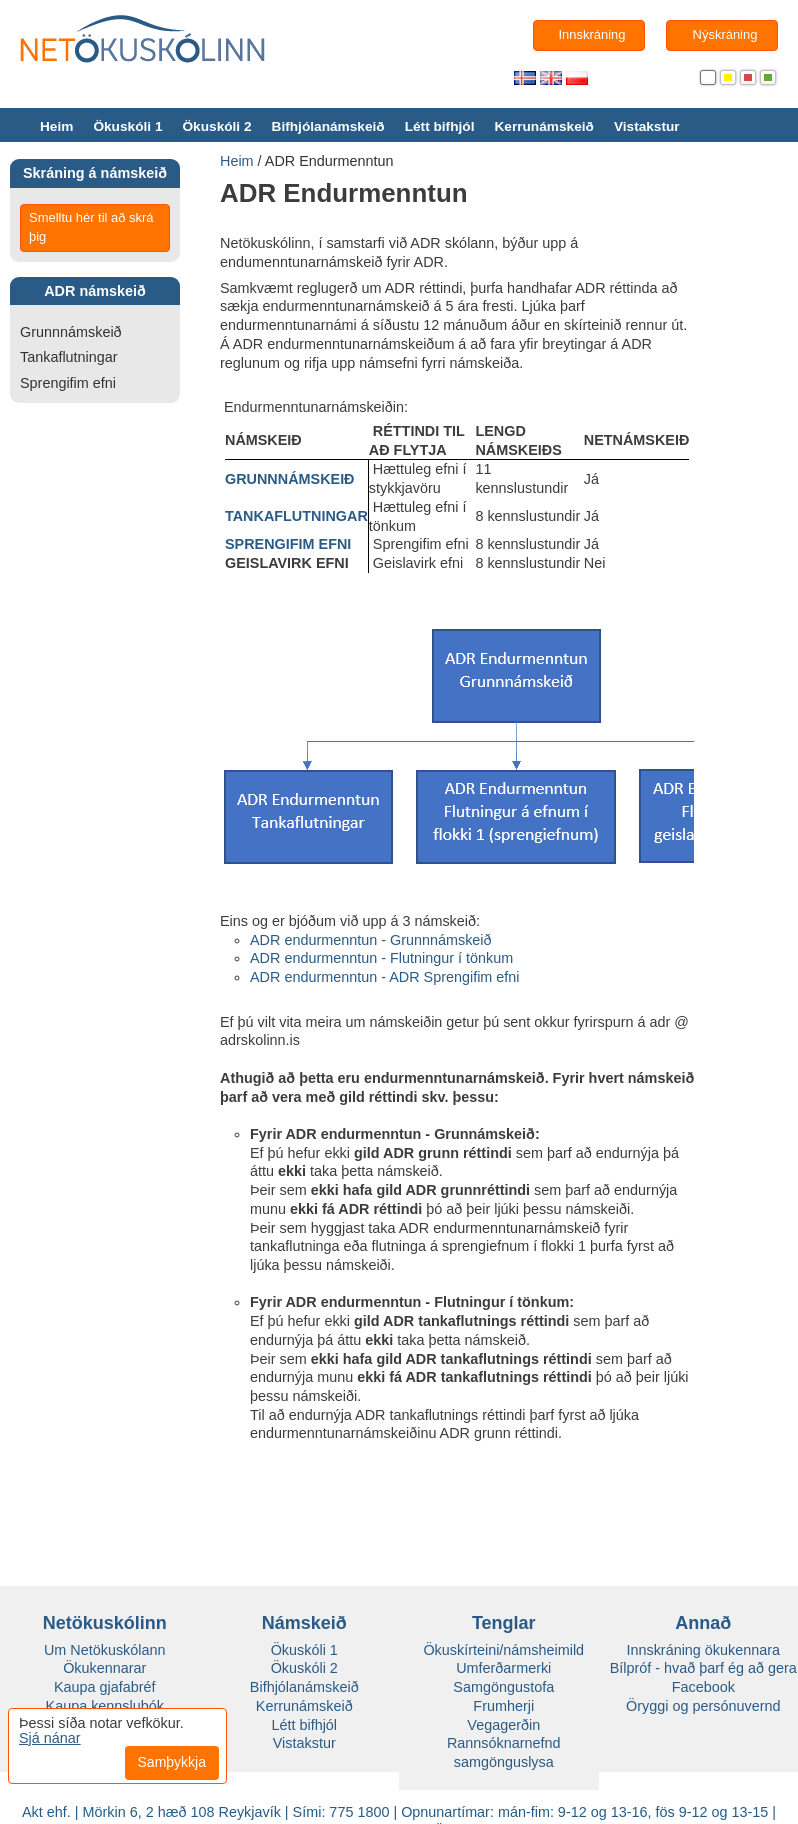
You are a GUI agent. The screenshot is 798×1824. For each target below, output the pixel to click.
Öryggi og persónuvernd (703, 1706)
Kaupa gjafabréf (105, 1687)
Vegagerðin (503, 1725)
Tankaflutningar (69, 357)
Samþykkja (172, 1762)
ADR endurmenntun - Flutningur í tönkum (381, 958)
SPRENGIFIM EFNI (288, 544)
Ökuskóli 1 (127, 126)
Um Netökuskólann (105, 1650)
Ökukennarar (104, 1668)
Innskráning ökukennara (703, 1650)
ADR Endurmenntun (329, 161)
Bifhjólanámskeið (328, 126)
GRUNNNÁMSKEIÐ (290, 479)
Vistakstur (647, 126)
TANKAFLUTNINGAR (296, 516)
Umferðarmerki (503, 1668)
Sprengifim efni (68, 383)
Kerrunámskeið (543, 126)
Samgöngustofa (503, 1687)
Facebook (703, 1687)
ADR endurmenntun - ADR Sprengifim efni (385, 977)
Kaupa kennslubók (105, 1706)
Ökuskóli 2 (216, 126)
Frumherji (503, 1706)
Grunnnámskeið (71, 332)
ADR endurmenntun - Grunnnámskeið (371, 940)
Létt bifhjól (440, 126)
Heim (56, 126)
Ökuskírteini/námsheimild (503, 1650)
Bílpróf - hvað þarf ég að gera (703, 1668)
